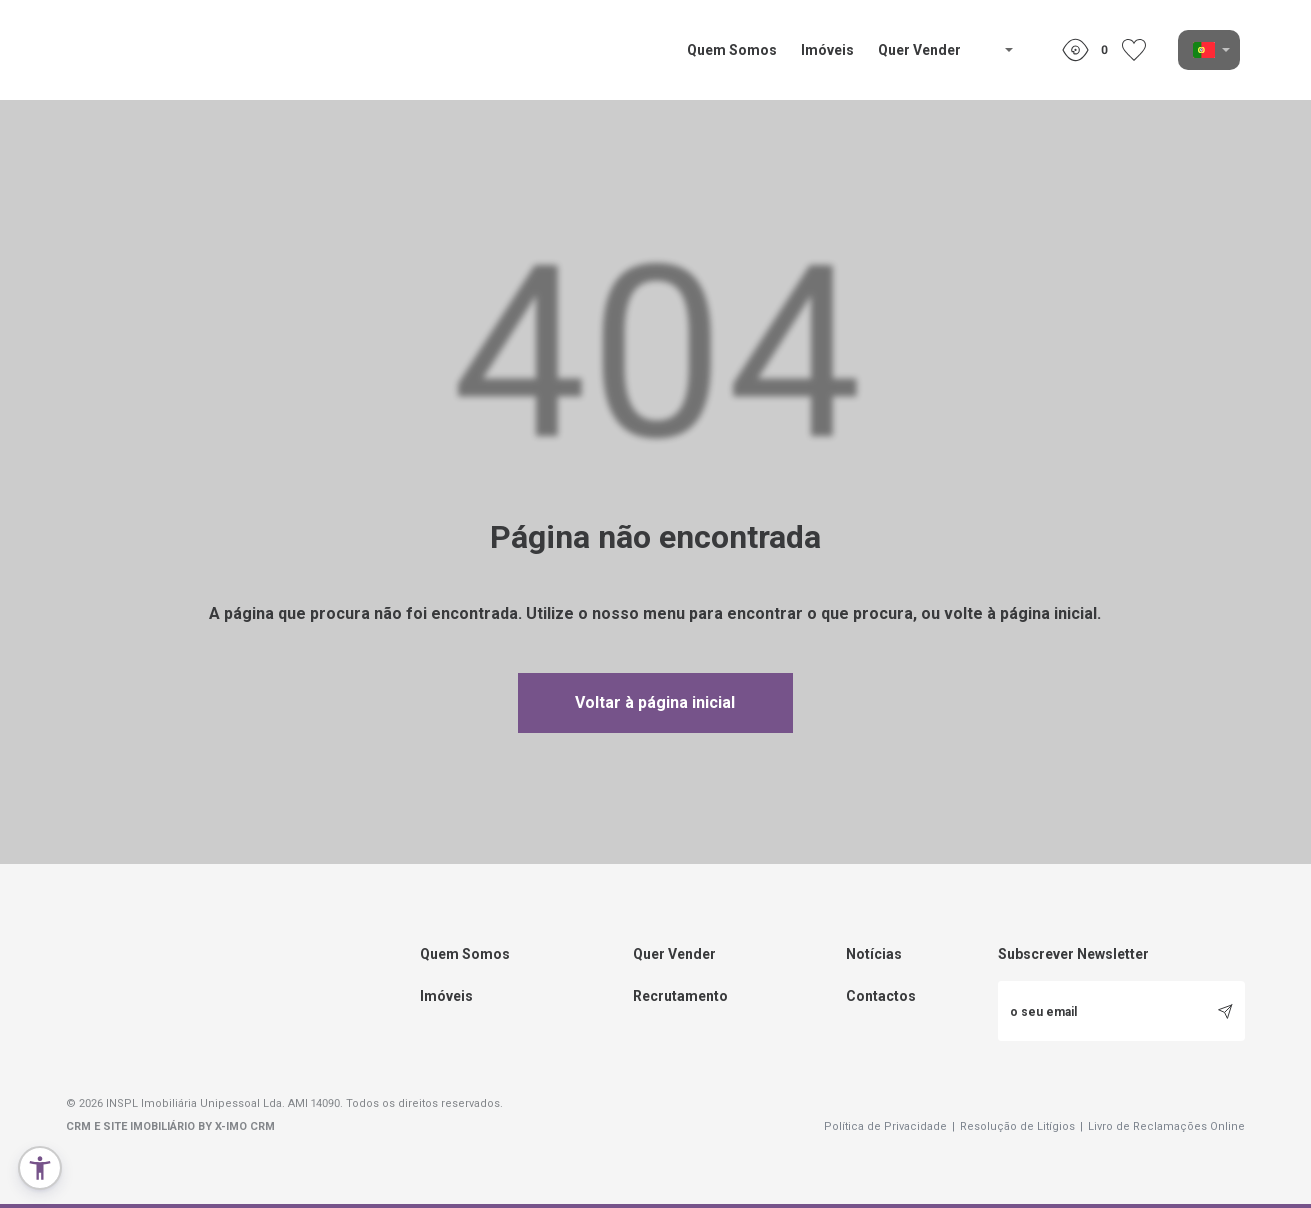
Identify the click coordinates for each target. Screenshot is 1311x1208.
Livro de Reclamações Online (1166, 1126)
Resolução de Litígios (1021, 1126)
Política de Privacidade (889, 1126)
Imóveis (827, 50)
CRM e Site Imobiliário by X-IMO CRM (170, 1126)
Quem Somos (732, 50)
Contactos (881, 996)
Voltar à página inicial (655, 702)
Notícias (874, 954)
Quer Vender (919, 50)
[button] (40, 1168)
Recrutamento (680, 996)
